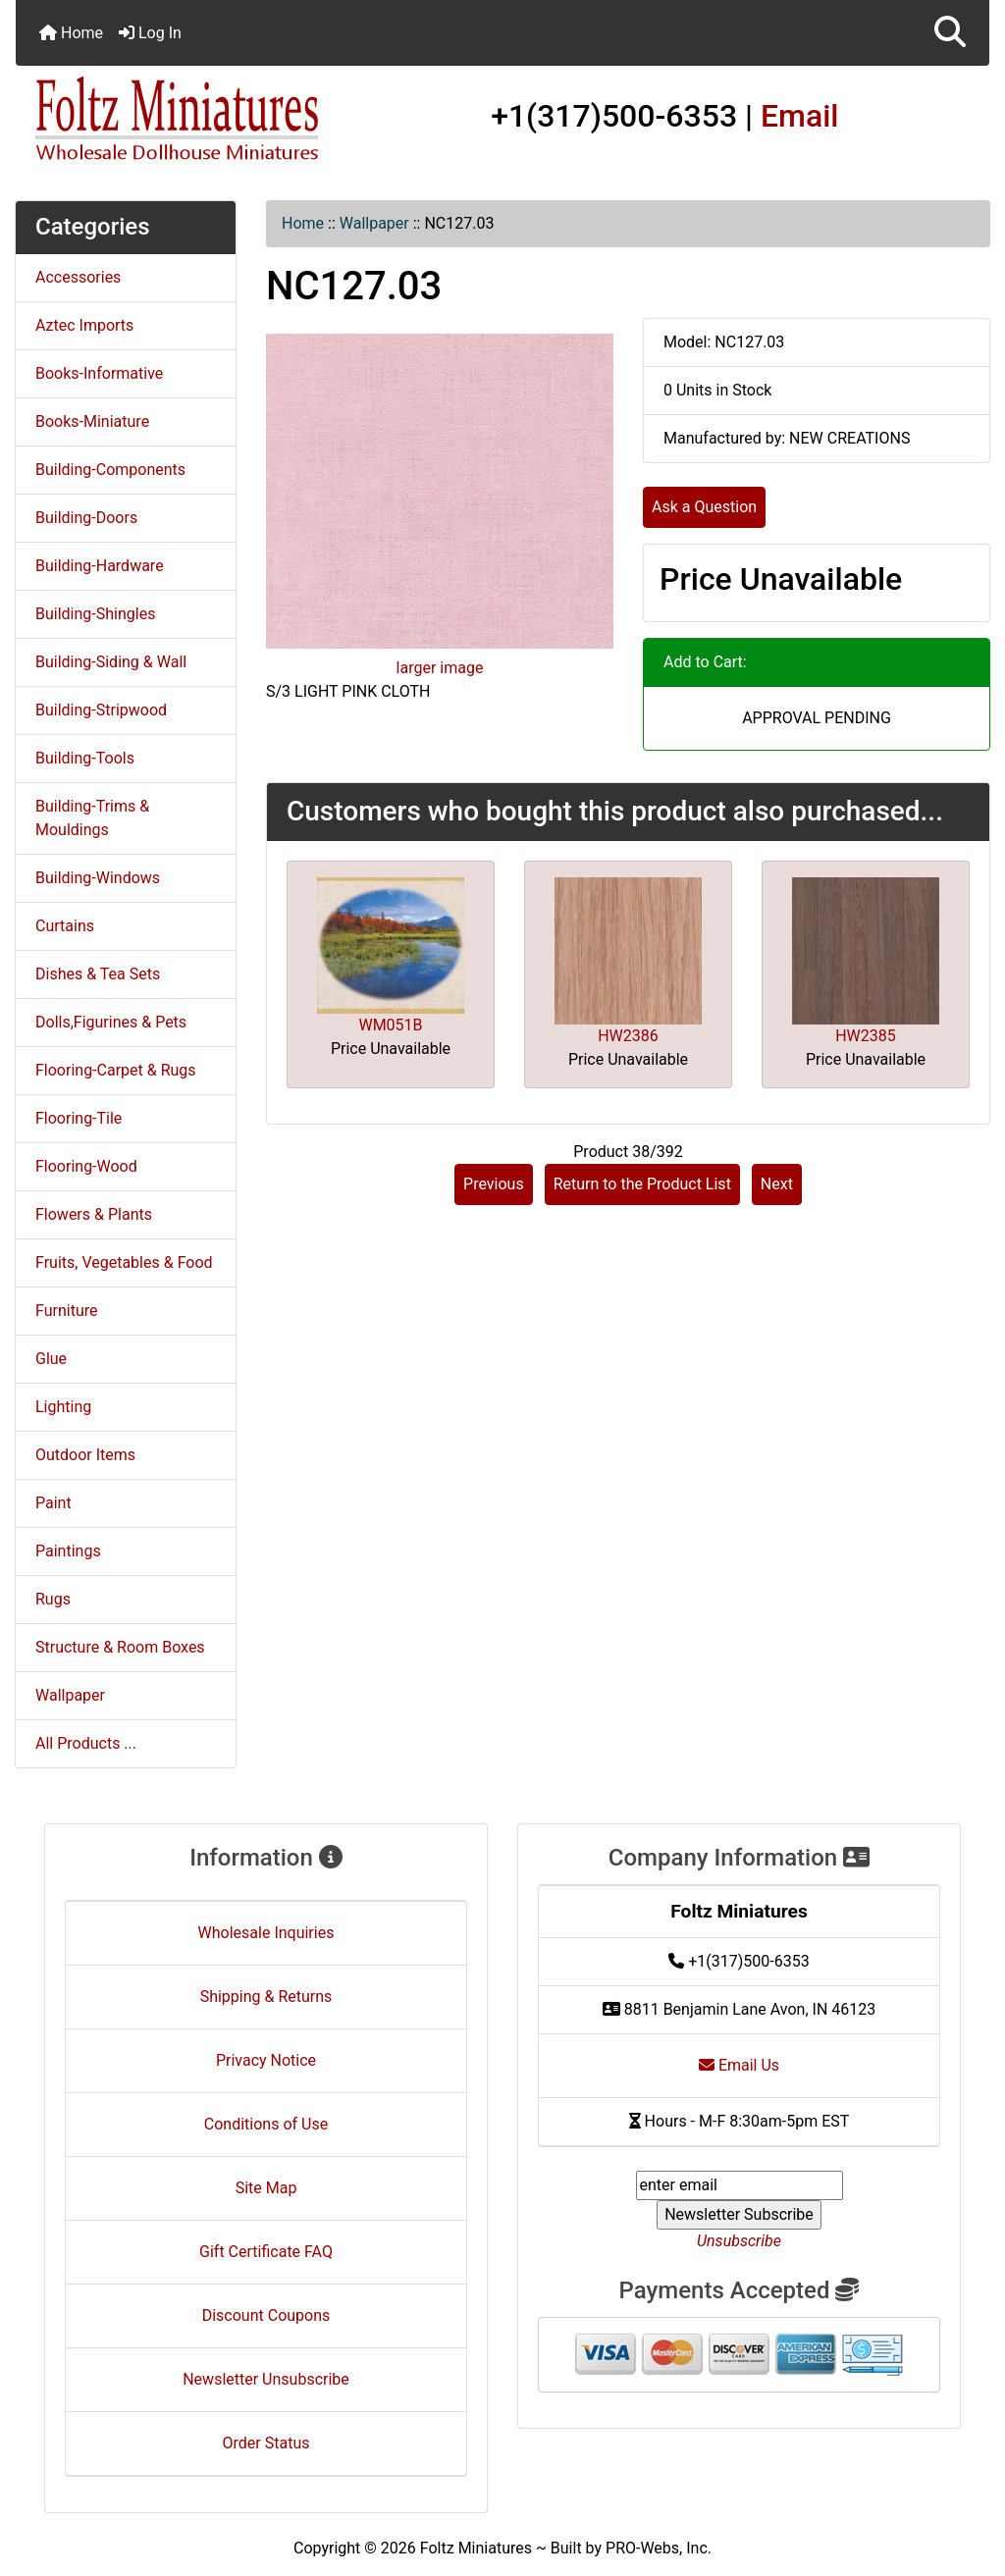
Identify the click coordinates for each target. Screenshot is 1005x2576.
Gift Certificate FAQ (266, 2251)
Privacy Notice (266, 2060)
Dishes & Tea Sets (97, 974)
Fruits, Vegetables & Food (124, 1262)
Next (777, 1184)
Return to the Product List (642, 1184)
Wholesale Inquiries (266, 1932)
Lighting (63, 1406)
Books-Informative (99, 373)
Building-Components (110, 469)
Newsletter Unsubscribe (266, 2379)
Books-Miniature (92, 421)
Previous (493, 1184)
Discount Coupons (266, 2315)
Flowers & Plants (93, 1214)
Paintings (68, 1551)
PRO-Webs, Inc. (659, 2548)
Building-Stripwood (101, 710)
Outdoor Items (85, 1455)
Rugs (53, 1599)
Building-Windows (97, 877)
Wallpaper (374, 223)
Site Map (266, 2188)
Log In (150, 33)
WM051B (390, 1025)
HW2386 (628, 1035)
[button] (950, 33)
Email (800, 115)
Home (71, 33)
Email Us (739, 2065)
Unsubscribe (739, 2241)
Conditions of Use (266, 2124)
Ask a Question (704, 507)
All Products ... (85, 1743)
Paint (53, 1503)
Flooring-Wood (86, 1166)
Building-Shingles (95, 614)
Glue (51, 1358)
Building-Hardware (99, 565)
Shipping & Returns (266, 1996)
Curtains (64, 926)
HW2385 (865, 1035)
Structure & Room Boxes (120, 1647)
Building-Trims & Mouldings (92, 818)
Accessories (78, 277)
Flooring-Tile (78, 1118)
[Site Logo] (178, 120)
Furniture (66, 1310)
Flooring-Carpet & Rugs (115, 1070)
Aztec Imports (84, 325)
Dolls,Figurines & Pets (110, 1022)
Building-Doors (86, 517)
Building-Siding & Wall (110, 662)
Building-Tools (84, 758)
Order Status (266, 2443)
